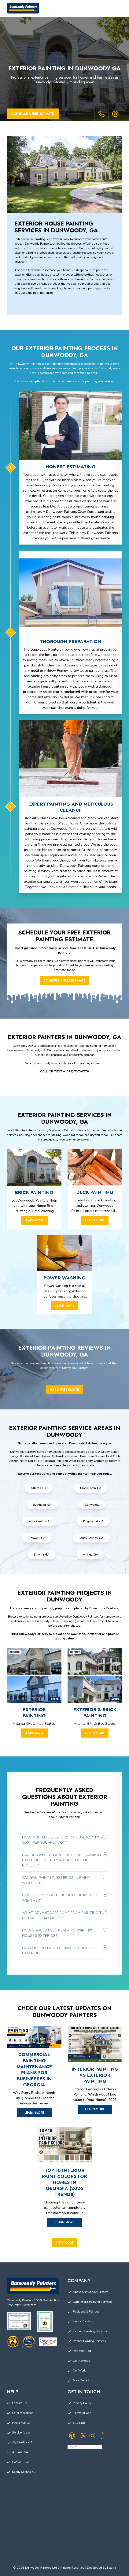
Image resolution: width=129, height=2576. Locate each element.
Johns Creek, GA (39, 1521)
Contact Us (19, 2403)
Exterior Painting (34, 1713)
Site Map (79, 2423)
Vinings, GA (90, 1555)
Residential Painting (86, 2311)
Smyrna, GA (42, 1555)
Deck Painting (94, 1192)
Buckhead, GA (42, 1505)
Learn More (34, 1220)
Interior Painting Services (89, 2341)
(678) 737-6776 (77, 1071)
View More (64, 2243)
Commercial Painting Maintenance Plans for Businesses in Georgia (34, 2070)
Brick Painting (34, 1192)
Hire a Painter (21, 2423)
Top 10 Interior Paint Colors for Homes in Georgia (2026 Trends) (64, 2182)
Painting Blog (82, 2351)
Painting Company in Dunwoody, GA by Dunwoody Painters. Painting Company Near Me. (64, 2525)
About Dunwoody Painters (91, 2292)
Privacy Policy (82, 2403)
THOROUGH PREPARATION (70, 641)
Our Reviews (81, 2361)
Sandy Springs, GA (91, 1538)
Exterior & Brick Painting (94, 1713)
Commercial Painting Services (92, 2302)
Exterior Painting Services (90, 2331)
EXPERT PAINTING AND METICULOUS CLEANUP (70, 807)
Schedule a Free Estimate (33, 114)
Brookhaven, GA (90, 1488)
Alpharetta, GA (22, 2442)
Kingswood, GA (93, 1521)
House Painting (83, 2321)
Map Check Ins (82, 2380)
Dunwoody (92, 1505)
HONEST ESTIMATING (71, 467)
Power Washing (64, 1278)
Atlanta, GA (39, 1488)
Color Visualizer (22, 2413)
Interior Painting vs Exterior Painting (95, 2075)
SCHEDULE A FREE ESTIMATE (64, 980)
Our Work (79, 2370)
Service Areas (21, 2432)
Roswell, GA (37, 1538)
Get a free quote (64, 1390)
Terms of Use (82, 2413)
